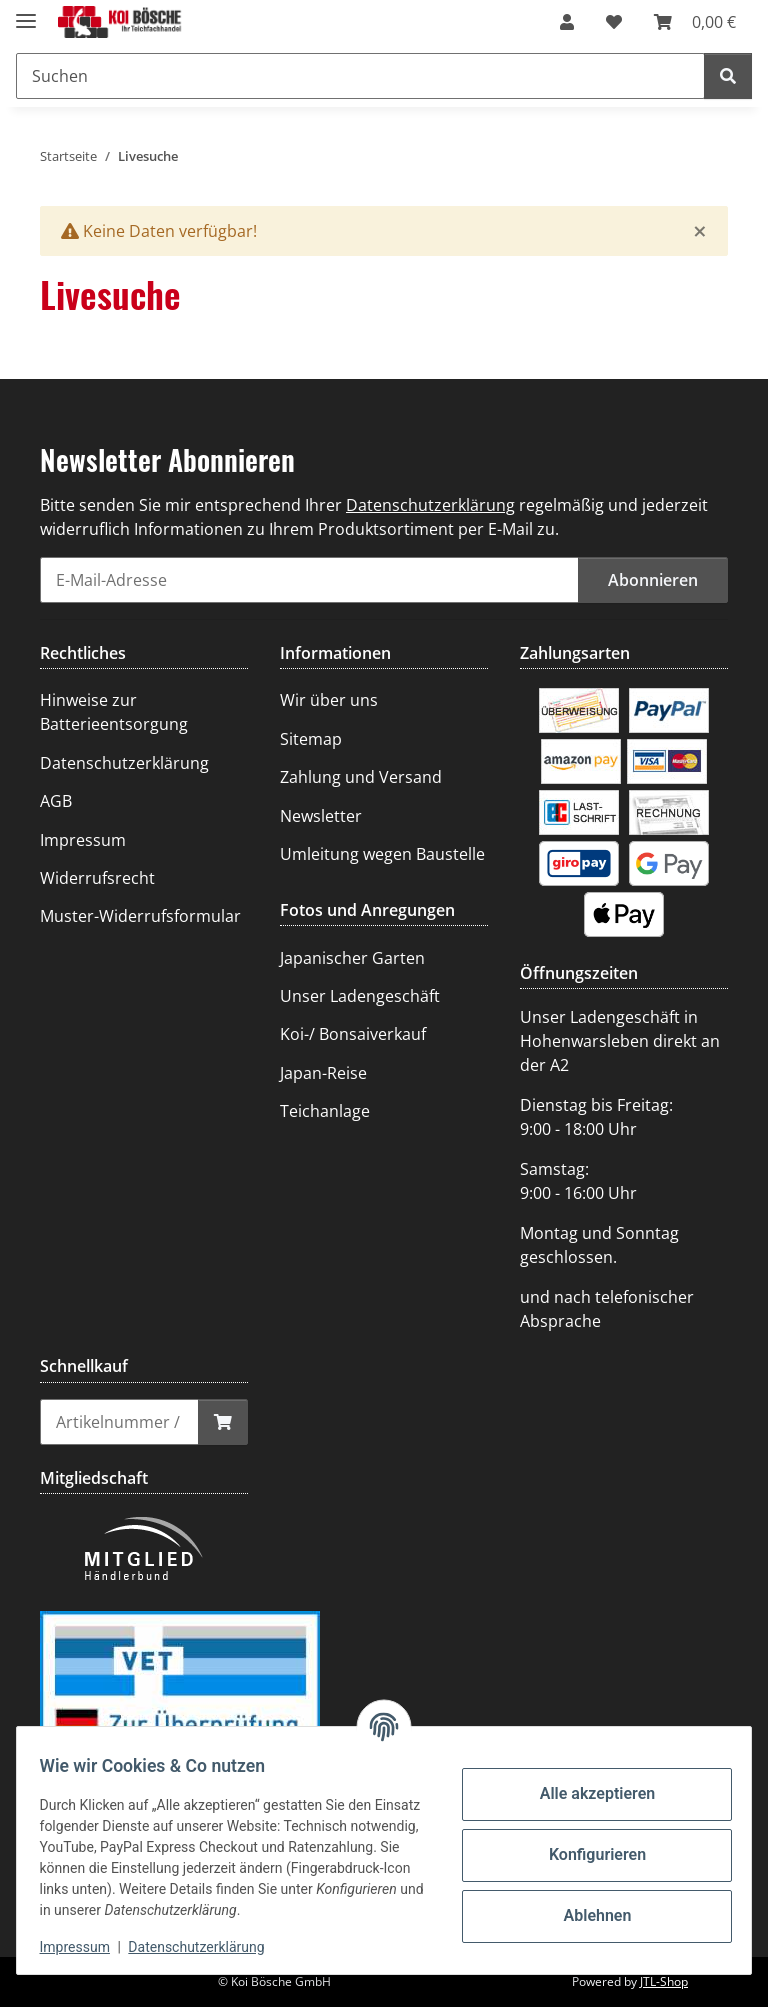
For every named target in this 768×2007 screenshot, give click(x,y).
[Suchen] (360, 76)
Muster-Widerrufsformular (140, 916)
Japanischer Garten (352, 958)
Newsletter (321, 816)
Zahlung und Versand (361, 777)
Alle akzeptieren (588, 1793)
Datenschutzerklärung (206, 1947)
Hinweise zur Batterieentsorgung (114, 712)
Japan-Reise (323, 1073)
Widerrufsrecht (97, 878)
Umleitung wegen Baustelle (382, 854)
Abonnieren (653, 580)
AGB (56, 801)
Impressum (84, 1947)
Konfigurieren (587, 1854)
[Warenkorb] (695, 22)
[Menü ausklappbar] (26, 12)
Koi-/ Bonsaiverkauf (353, 1034)
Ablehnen (588, 1915)
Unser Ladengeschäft (360, 996)
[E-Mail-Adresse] (309, 580)
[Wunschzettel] (614, 22)
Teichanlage (325, 1111)
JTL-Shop (664, 1981)
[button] (567, 22)
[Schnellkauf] (119, 1422)
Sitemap (311, 739)
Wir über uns (329, 700)
